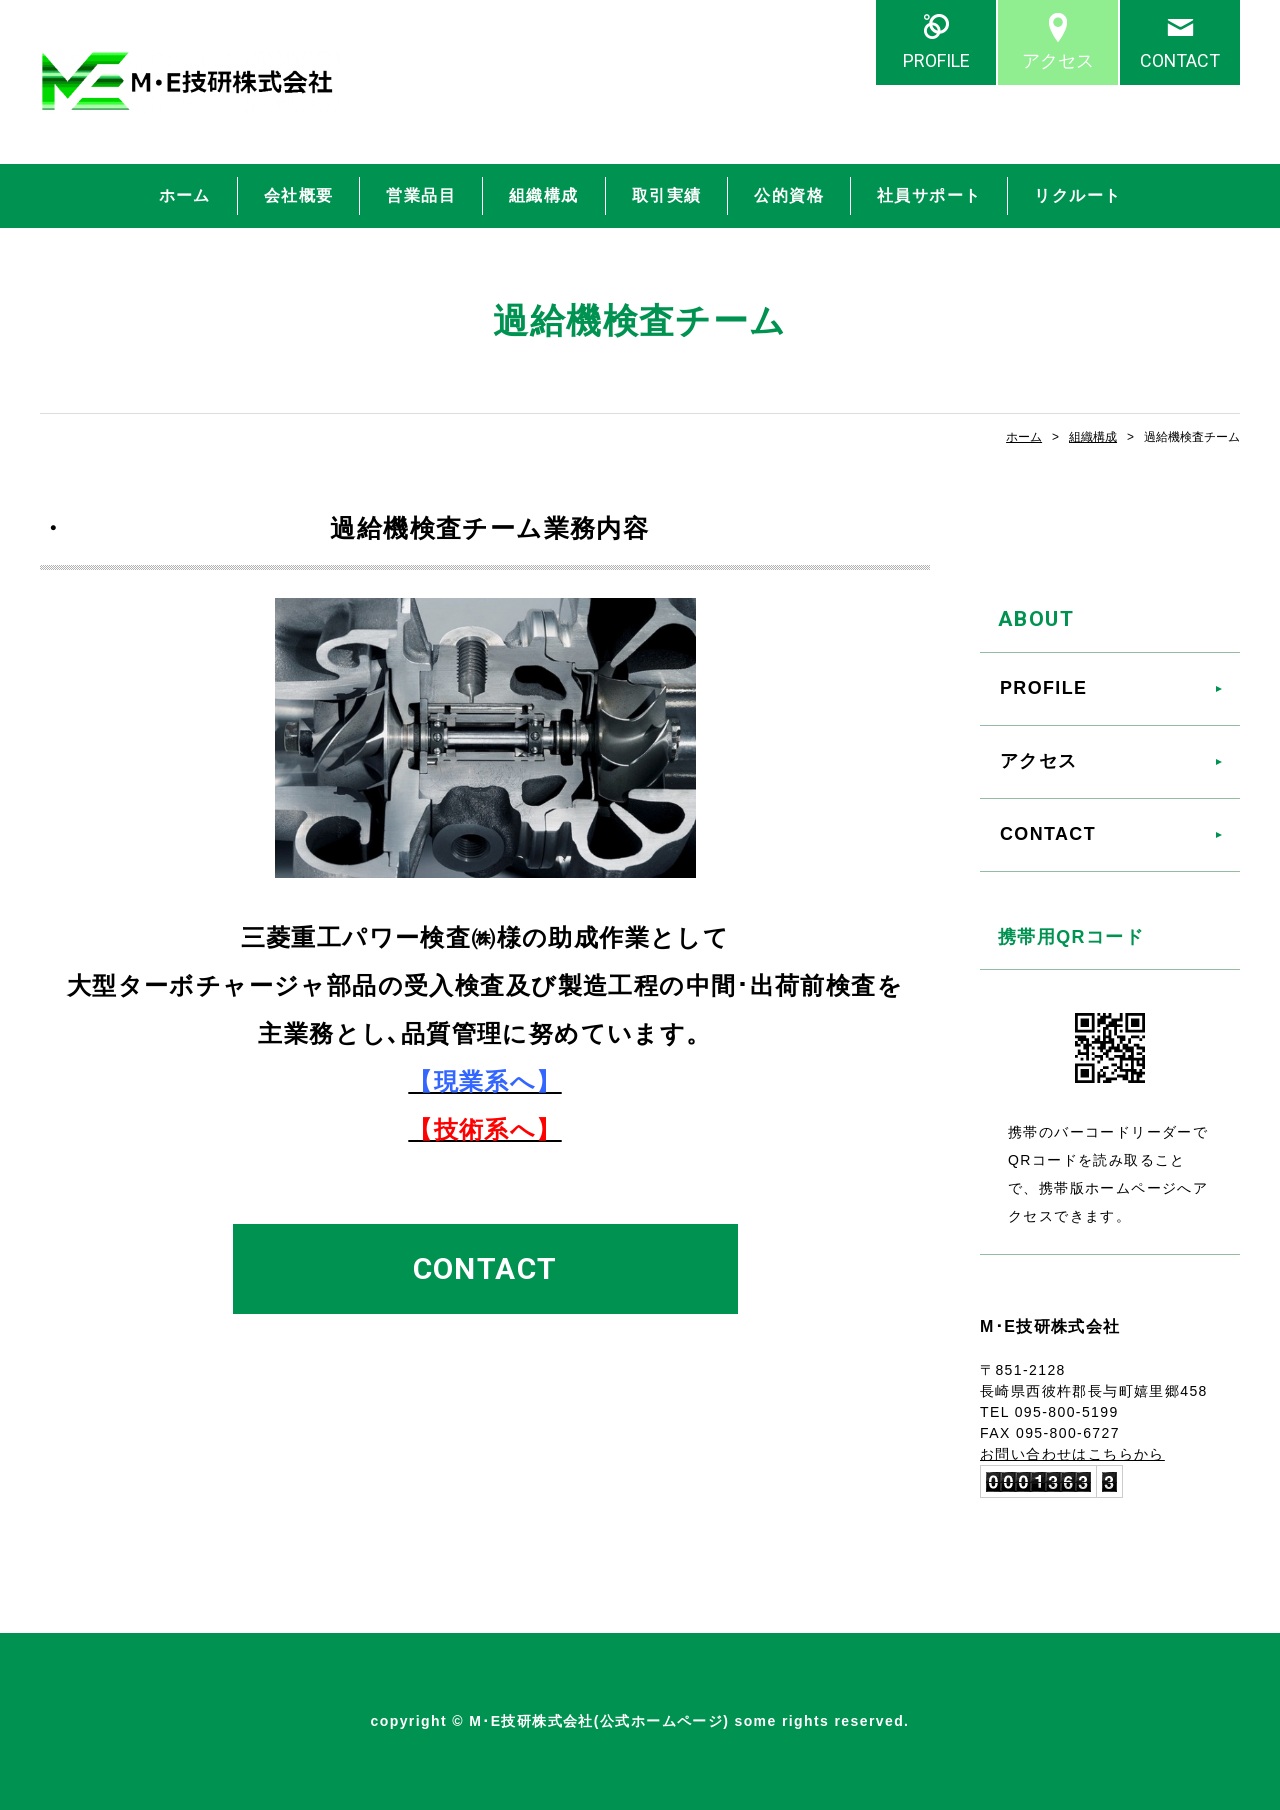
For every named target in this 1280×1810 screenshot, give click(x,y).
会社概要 (299, 195)
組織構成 (544, 195)
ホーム (185, 195)
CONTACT (1180, 60)
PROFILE (936, 60)
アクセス (1058, 60)
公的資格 (789, 195)
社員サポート (929, 195)
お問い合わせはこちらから (1072, 1454)
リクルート (1077, 195)
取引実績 (667, 195)
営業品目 (421, 195)
